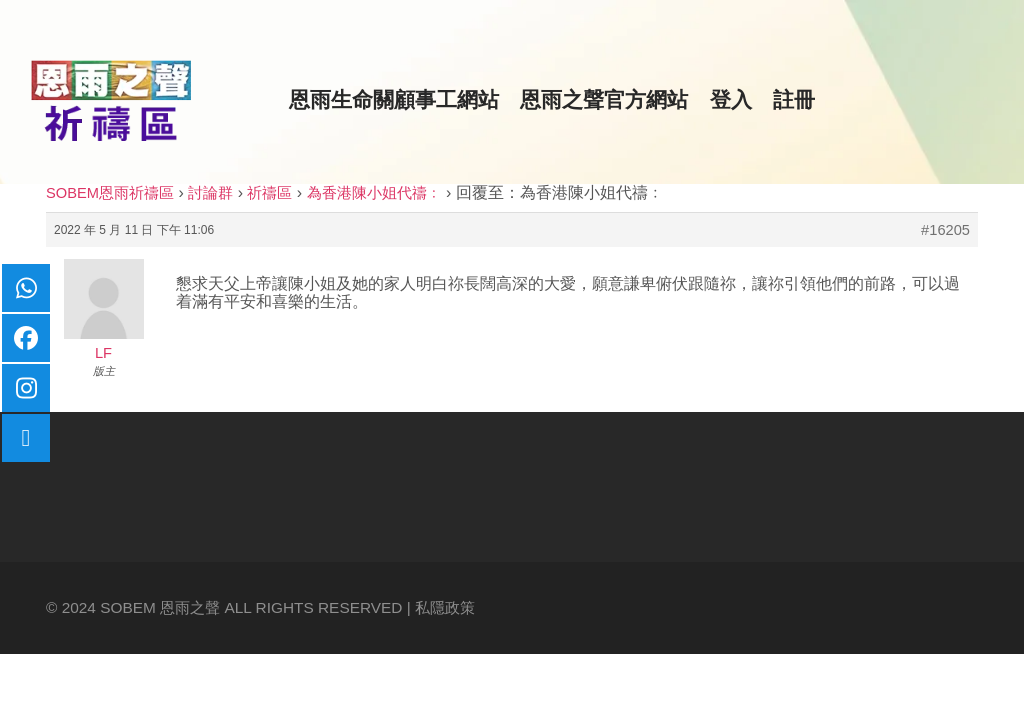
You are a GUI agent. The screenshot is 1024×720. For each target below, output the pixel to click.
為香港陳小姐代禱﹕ (374, 193)
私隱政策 (445, 607)
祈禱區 (269, 193)
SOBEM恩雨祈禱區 (110, 193)
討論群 (210, 193)
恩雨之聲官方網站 (604, 100)
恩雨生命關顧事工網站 (394, 100)
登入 (731, 100)
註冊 (794, 100)
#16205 (945, 230)
